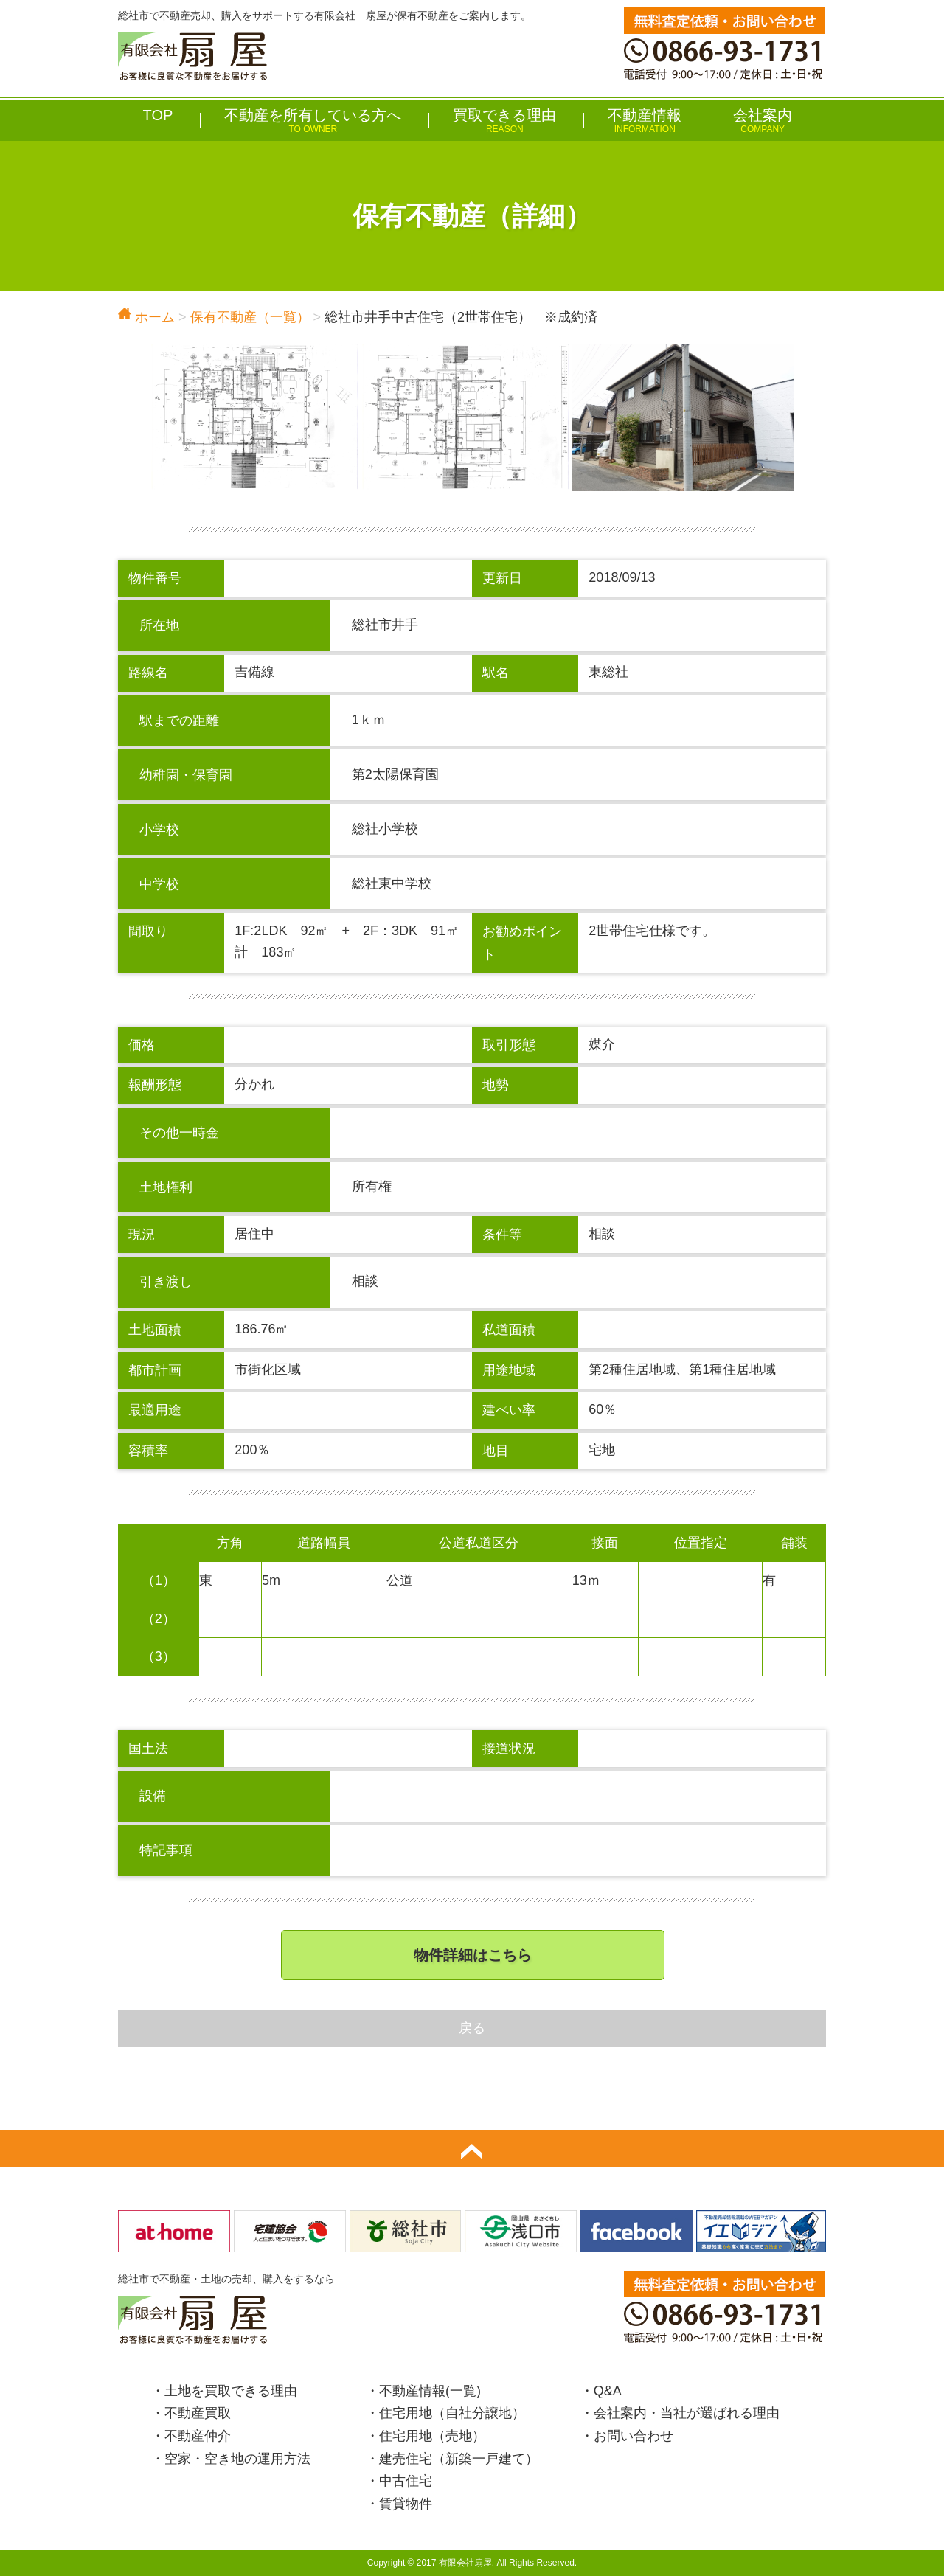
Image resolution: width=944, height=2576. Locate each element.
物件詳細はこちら (473, 1955)
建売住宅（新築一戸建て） (458, 2458)
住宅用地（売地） (432, 2436)
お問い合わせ (633, 2436)
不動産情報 (644, 120)
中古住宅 (405, 2480)
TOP (158, 115)
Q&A (608, 2391)
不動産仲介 (197, 2436)
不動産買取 (197, 2413)
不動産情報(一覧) (430, 2391)
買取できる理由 (504, 120)
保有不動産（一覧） (250, 317)
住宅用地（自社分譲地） (452, 2413)
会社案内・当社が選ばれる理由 (687, 2413)
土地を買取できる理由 (230, 2391)
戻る (472, 2028)
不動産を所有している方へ (312, 120)
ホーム (146, 317)
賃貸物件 (405, 2503)
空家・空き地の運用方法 (237, 2458)
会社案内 (762, 120)
